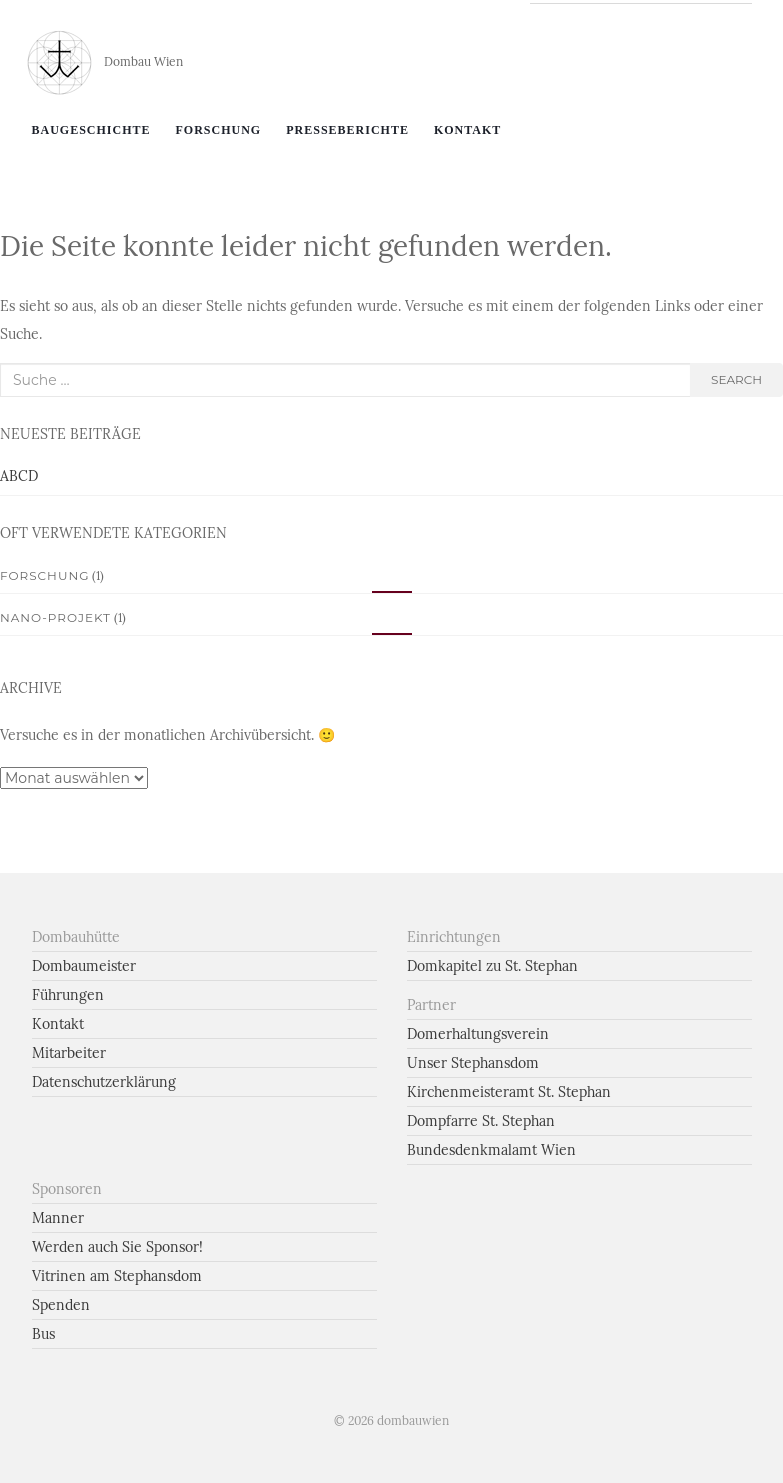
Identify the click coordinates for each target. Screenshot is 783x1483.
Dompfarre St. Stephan (481, 1121)
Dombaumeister (84, 966)
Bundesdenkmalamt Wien (491, 1150)
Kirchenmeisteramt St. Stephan (509, 1092)
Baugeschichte (91, 130)
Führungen (68, 995)
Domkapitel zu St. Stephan (492, 966)
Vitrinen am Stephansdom (117, 1276)
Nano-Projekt (55, 617)
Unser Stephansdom (473, 1063)
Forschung (219, 130)
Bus (43, 1334)
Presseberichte (347, 130)
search (736, 379)
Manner (58, 1218)
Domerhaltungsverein (478, 1034)
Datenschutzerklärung (104, 1082)
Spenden (61, 1305)
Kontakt (467, 130)
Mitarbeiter (69, 1053)
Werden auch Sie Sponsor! (117, 1247)
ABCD (19, 476)
